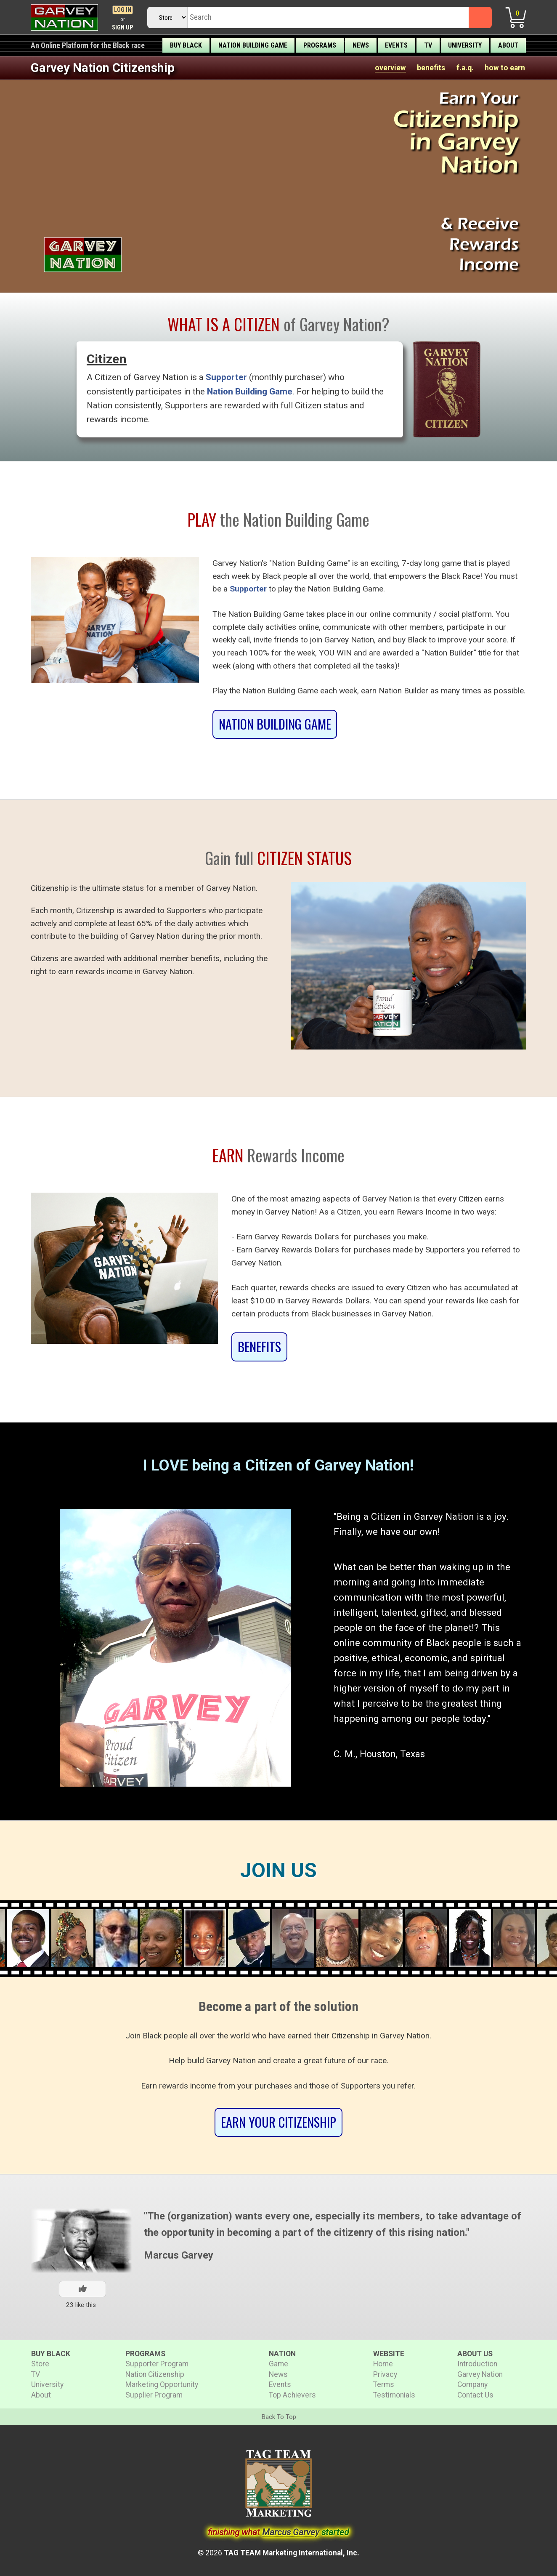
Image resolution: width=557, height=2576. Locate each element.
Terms (383, 2384)
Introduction (477, 2364)
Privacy (385, 2374)
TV (428, 45)
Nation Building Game (252, 45)
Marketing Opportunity (161, 2384)
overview (390, 68)
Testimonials (394, 2395)
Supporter (226, 377)
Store (40, 2364)
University (465, 45)
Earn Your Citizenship (278, 2121)
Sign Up (122, 27)
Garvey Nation (480, 2374)
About (508, 45)
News (361, 45)
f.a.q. (465, 68)
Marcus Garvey (178, 2255)
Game (278, 2364)
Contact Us (475, 2395)
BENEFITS (259, 1346)
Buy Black (186, 45)
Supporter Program (156, 2364)
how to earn (505, 68)
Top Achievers (292, 2395)
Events (396, 45)
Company (472, 2384)
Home (383, 2364)
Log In (122, 9)
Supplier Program (154, 2395)
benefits (431, 68)
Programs (319, 45)
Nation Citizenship (154, 2374)
